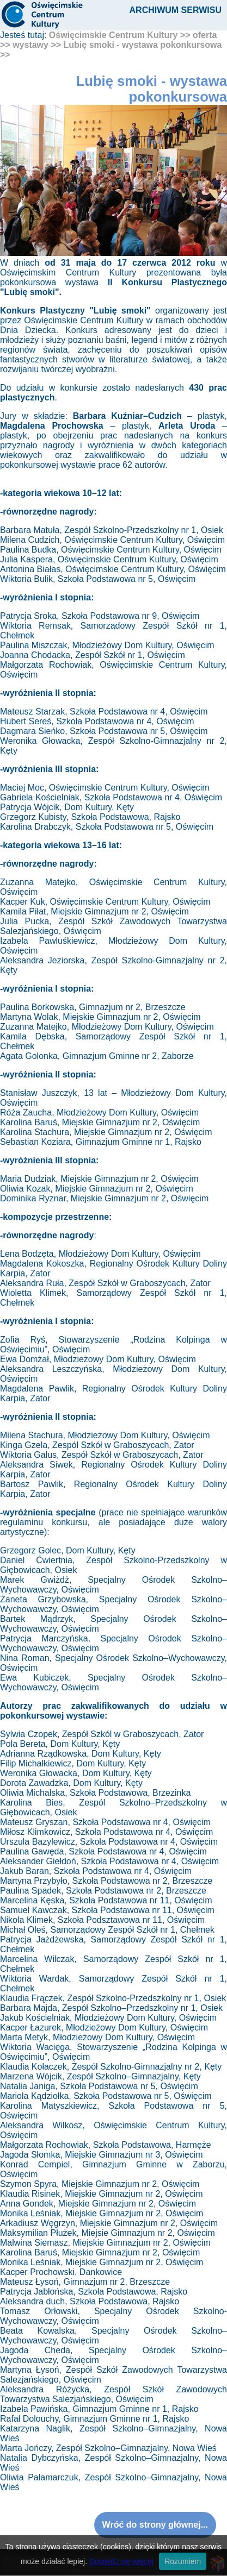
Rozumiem (182, 2561)
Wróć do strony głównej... (155, 2524)
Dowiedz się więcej (121, 2561)
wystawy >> (37, 44)
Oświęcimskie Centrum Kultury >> (120, 35)
